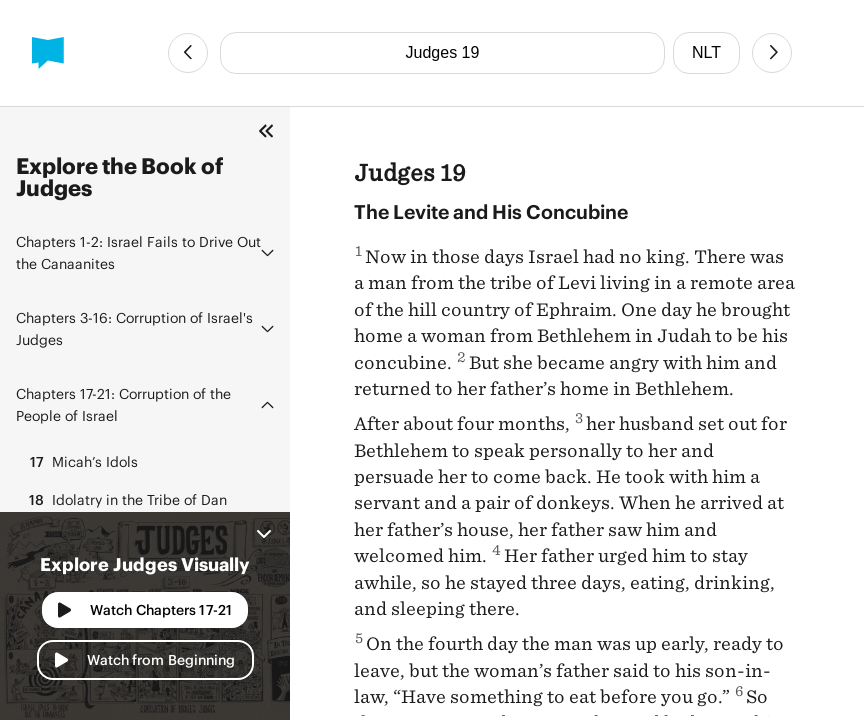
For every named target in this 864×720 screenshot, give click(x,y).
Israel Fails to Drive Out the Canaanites (138, 252)
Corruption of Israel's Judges (134, 328)
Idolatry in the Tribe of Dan (125, 500)
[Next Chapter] (772, 53)
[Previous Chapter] (188, 53)
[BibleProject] (48, 53)
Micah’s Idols (81, 462)
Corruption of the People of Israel (123, 404)
